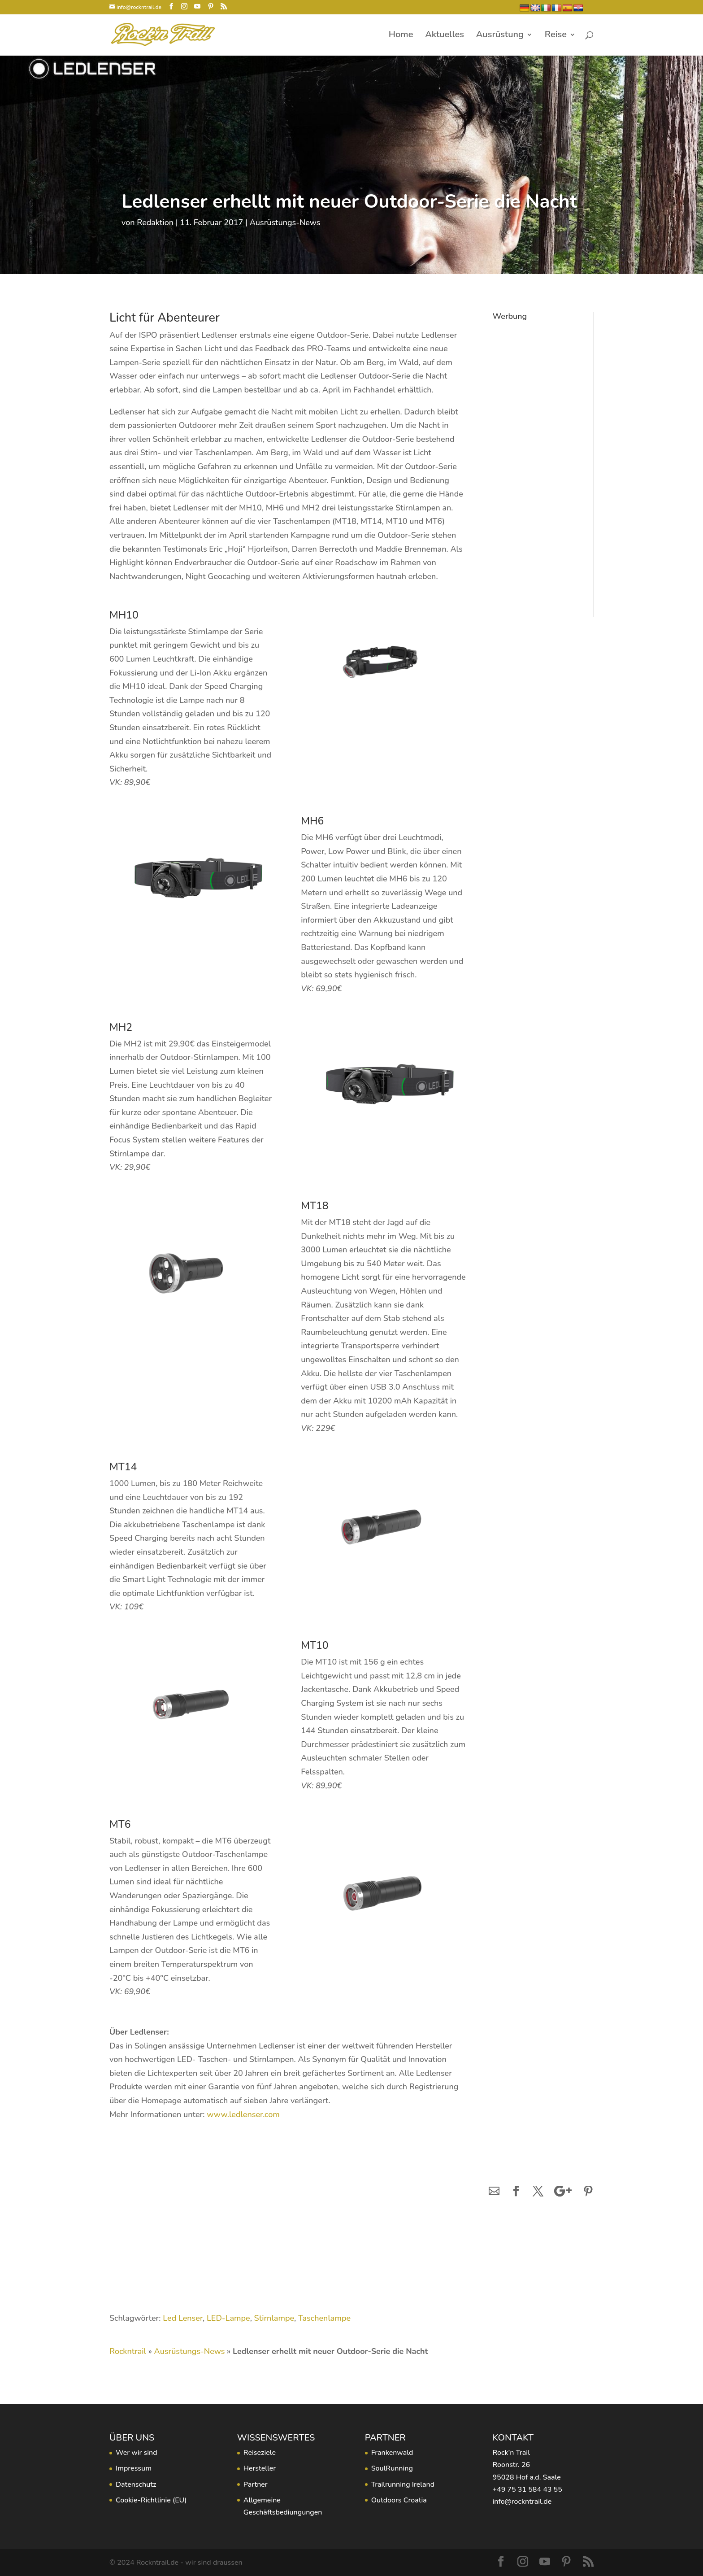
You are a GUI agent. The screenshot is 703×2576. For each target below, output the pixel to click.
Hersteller (259, 2468)
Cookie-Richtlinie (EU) (151, 2500)
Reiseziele (259, 2453)
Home (401, 35)
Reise (556, 35)
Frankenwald (392, 2453)
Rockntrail (127, 2351)
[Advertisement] (536, 459)
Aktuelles (444, 35)
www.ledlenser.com (243, 2114)
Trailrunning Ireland (402, 2484)
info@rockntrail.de (521, 2501)
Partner (255, 2484)
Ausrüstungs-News (285, 222)
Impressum (134, 2468)
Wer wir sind (136, 2453)
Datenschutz (136, 2484)
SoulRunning (392, 2468)
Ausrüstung (500, 35)
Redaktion (155, 222)
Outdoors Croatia (399, 2500)
